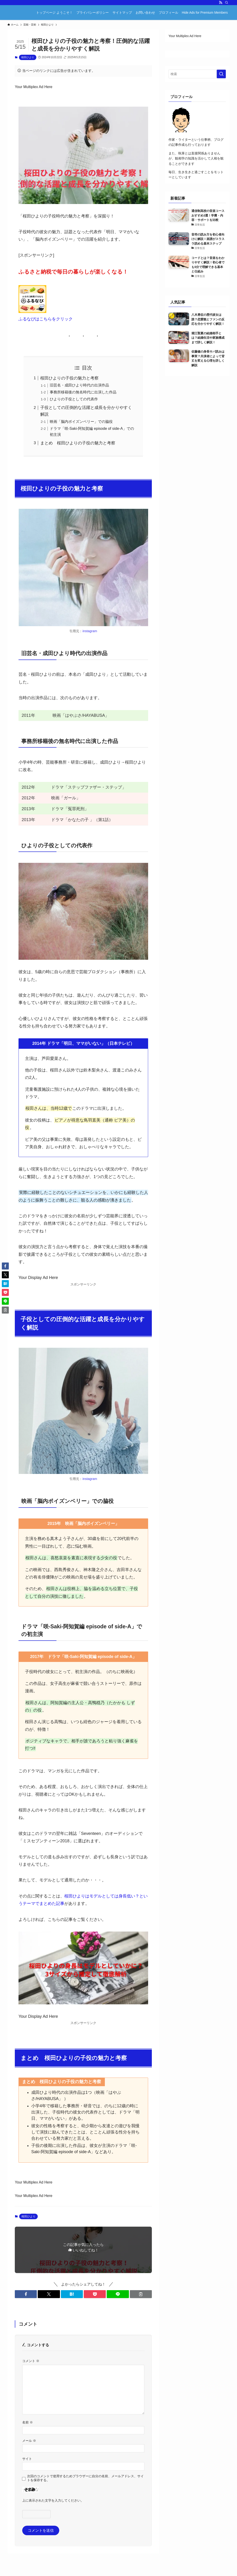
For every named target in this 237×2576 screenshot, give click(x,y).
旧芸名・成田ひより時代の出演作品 (79, 385)
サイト (27, 2459)
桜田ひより (27, 57)
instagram (89, 631)
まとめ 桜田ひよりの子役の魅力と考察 (77, 443)
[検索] (227, 2)
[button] (26, 2294)
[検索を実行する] (221, 74)
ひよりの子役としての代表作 (74, 399)
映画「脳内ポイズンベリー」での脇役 (81, 421)
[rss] (221, 2)
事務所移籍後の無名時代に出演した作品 (83, 392)
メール (29, 2440)
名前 (27, 2422)
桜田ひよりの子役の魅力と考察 (69, 378)
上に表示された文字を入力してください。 (53, 2500)
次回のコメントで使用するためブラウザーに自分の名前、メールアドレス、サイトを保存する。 (85, 2478)
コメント (30, 2361)
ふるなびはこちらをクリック (46, 319)
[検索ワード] (197, 74)
